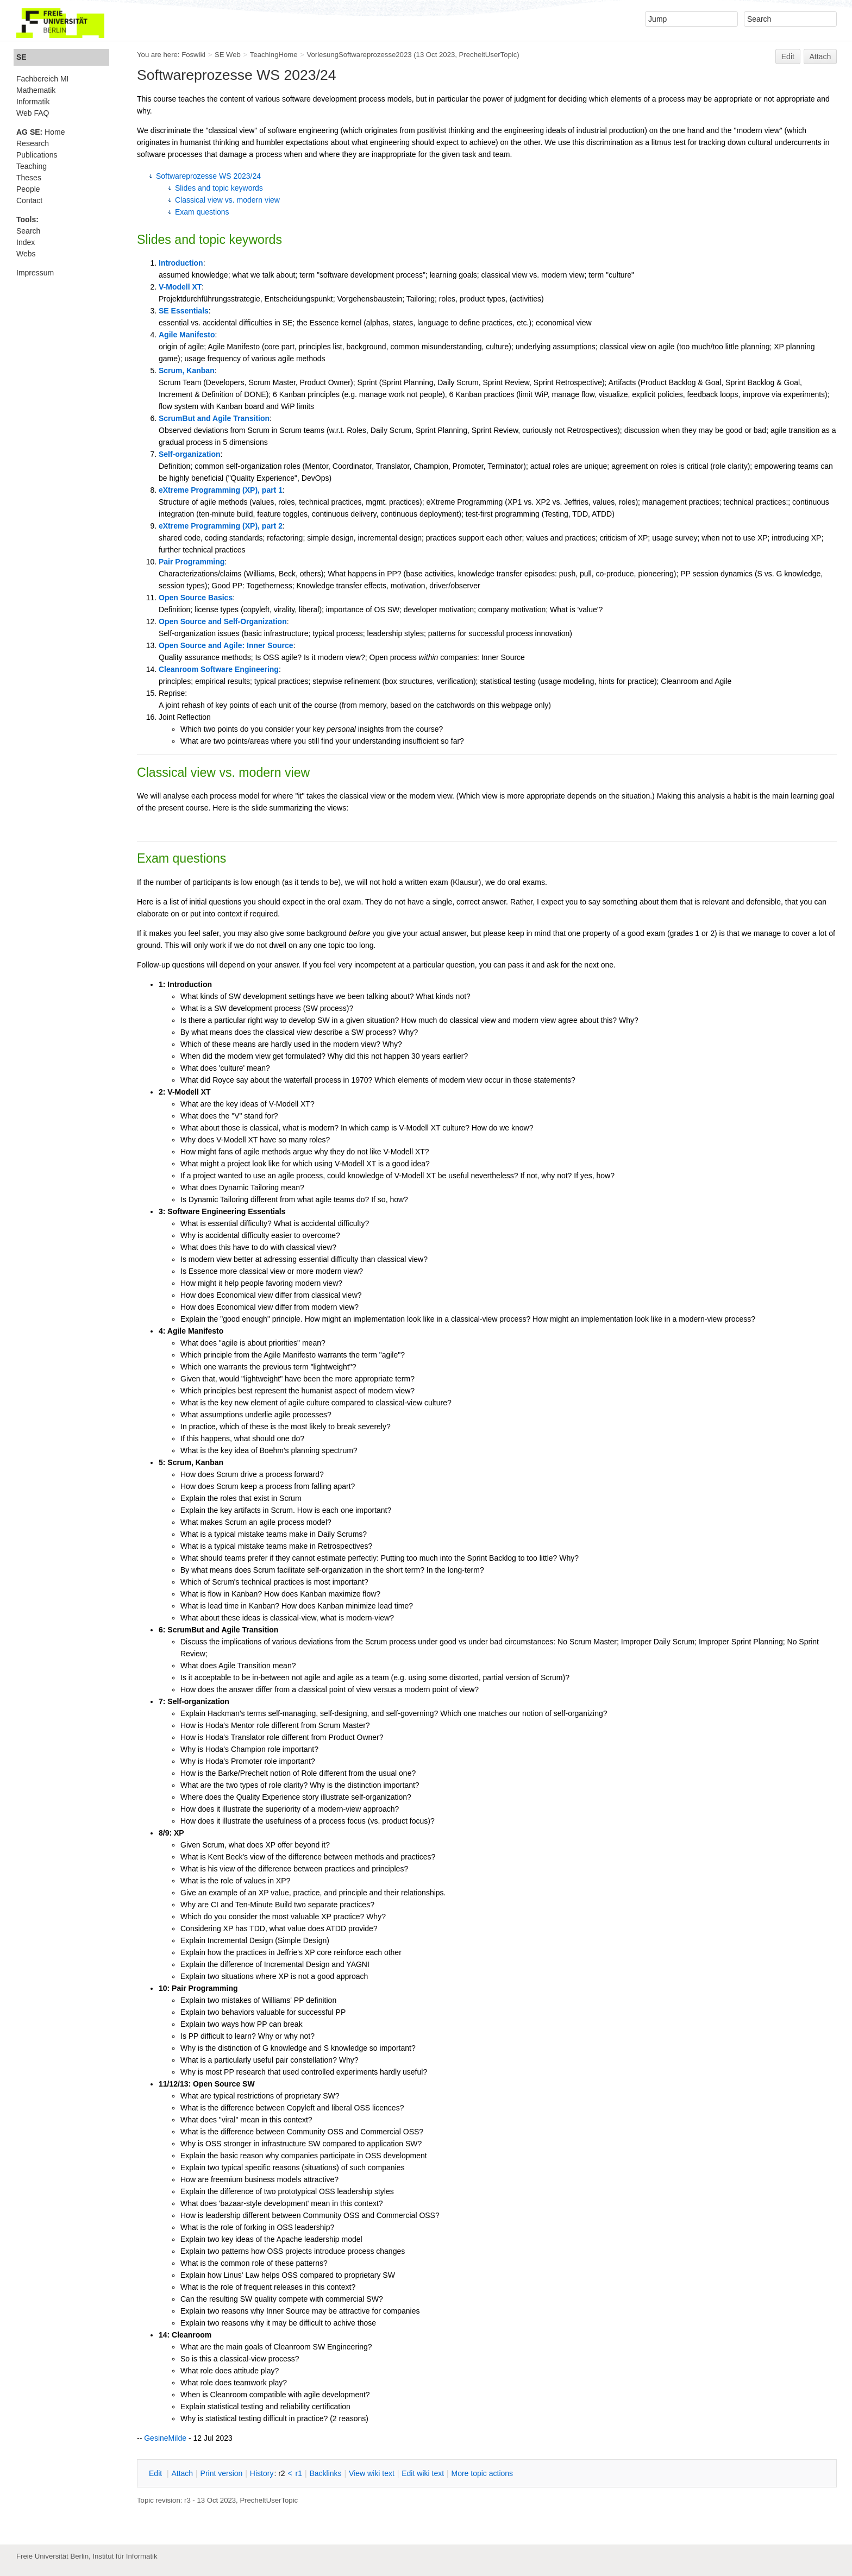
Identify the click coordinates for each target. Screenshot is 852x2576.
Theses (28, 177)
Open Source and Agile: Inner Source (226, 645)
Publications (37, 154)
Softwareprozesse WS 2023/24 (208, 176)
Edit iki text (423, 2473)
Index (25, 242)
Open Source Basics (196, 597)
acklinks (325, 2473)
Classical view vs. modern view (227, 200)
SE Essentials (184, 310)
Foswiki (193, 55)
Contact (29, 200)
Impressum (35, 272)
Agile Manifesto (187, 334)
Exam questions (202, 212)
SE (21, 57)
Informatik (32, 101)
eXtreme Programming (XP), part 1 (221, 490)
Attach (820, 56)
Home (40, 132)
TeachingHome (274, 55)
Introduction (181, 263)
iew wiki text (371, 2473)
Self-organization (190, 454)
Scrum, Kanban (187, 370)
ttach (182, 2473)
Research (32, 143)
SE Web (228, 55)
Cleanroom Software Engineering (219, 669)
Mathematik (35, 90)
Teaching (31, 166)
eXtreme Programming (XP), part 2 (221, 526)
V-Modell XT (180, 286)
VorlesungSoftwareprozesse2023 (358, 55)
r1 (299, 2473)
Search (28, 231)
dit (156, 2473)
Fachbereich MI (42, 78)
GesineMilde (165, 2438)
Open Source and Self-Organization (223, 621)
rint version (222, 2473)
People (28, 189)
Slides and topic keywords (219, 188)
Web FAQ (32, 113)
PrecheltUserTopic (488, 55)
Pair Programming (191, 561)
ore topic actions (482, 2473)
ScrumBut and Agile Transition (214, 418)
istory (262, 2473)
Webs (26, 253)
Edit (787, 56)
